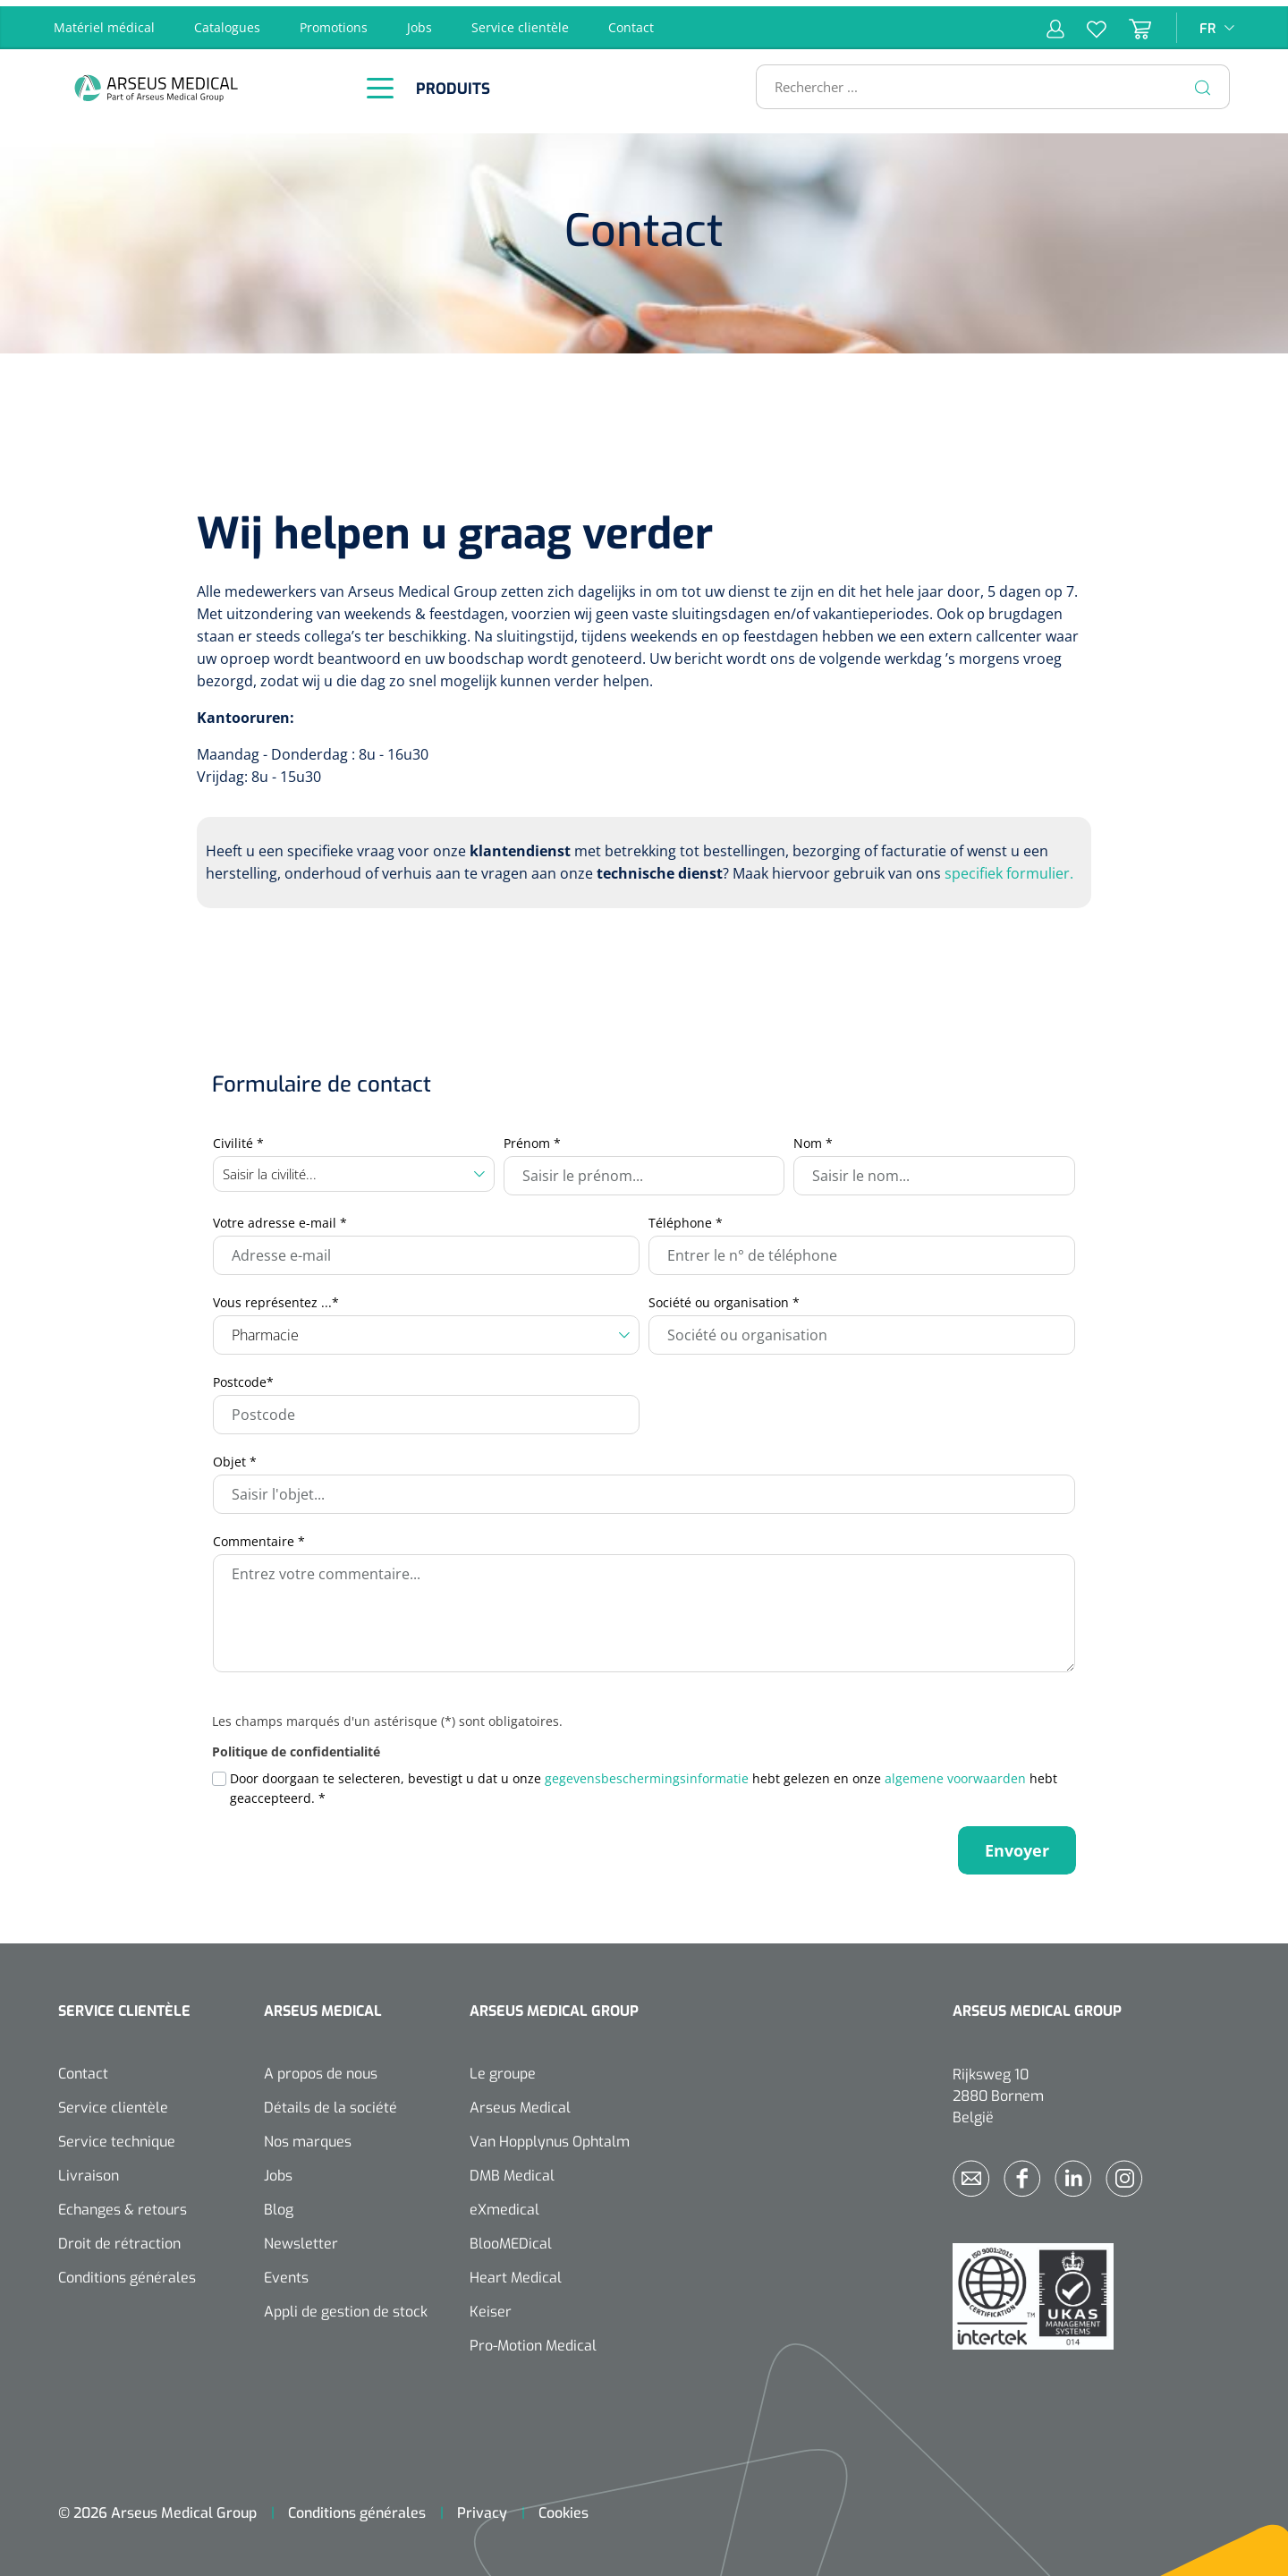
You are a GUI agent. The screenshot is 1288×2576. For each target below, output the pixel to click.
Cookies (563, 2506)
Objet (235, 1455)
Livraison (88, 2169)
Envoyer (1017, 1844)
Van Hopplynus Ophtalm (550, 2135)
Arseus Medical (520, 2101)
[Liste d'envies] (1085, 21)
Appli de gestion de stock (346, 2305)
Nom (813, 1136)
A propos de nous (320, 2067)
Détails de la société (330, 2101)
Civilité (238, 1136)
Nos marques (308, 2135)
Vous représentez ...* (276, 1296)
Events (286, 2271)
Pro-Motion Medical (533, 2339)
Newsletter (301, 2237)
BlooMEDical (511, 2237)
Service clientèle (520, 21)
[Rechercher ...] (985, 80)
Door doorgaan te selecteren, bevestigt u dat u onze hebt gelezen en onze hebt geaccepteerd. (643, 1782)
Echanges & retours (122, 2203)
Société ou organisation (724, 1296)
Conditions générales (127, 2271)
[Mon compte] (1055, 21)
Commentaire (259, 1534)
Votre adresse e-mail (280, 1216)
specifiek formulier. (1009, 867)
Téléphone (685, 1216)
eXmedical (504, 2203)
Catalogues (227, 21)
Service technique (116, 2135)
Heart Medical (516, 2271)
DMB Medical (512, 2169)
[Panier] (1128, 21)
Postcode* (243, 1375)
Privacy (482, 2506)
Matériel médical (104, 21)
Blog (278, 2203)
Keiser (491, 2305)
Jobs (419, 21)
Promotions (334, 21)
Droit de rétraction (119, 2237)
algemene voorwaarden (955, 1772)
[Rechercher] (1203, 80)
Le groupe (503, 2067)
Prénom (532, 1136)
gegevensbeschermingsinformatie (647, 1772)
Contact (631, 21)
